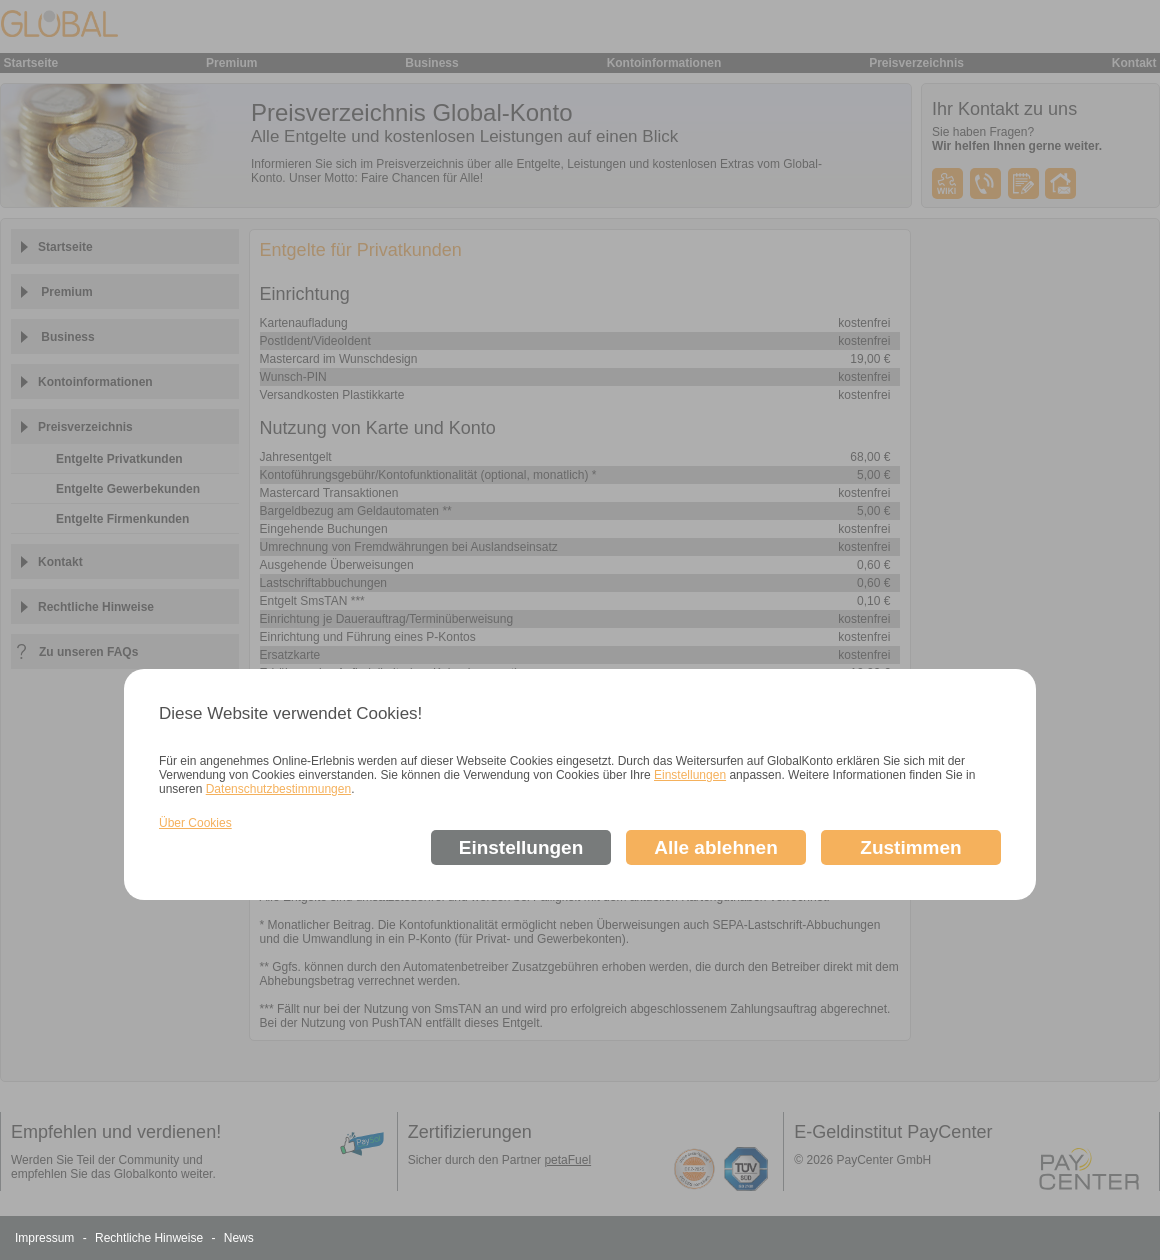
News (239, 1238)
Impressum (46, 1238)
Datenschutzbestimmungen (278, 789)
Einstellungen (690, 775)
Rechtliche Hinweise (150, 1238)
